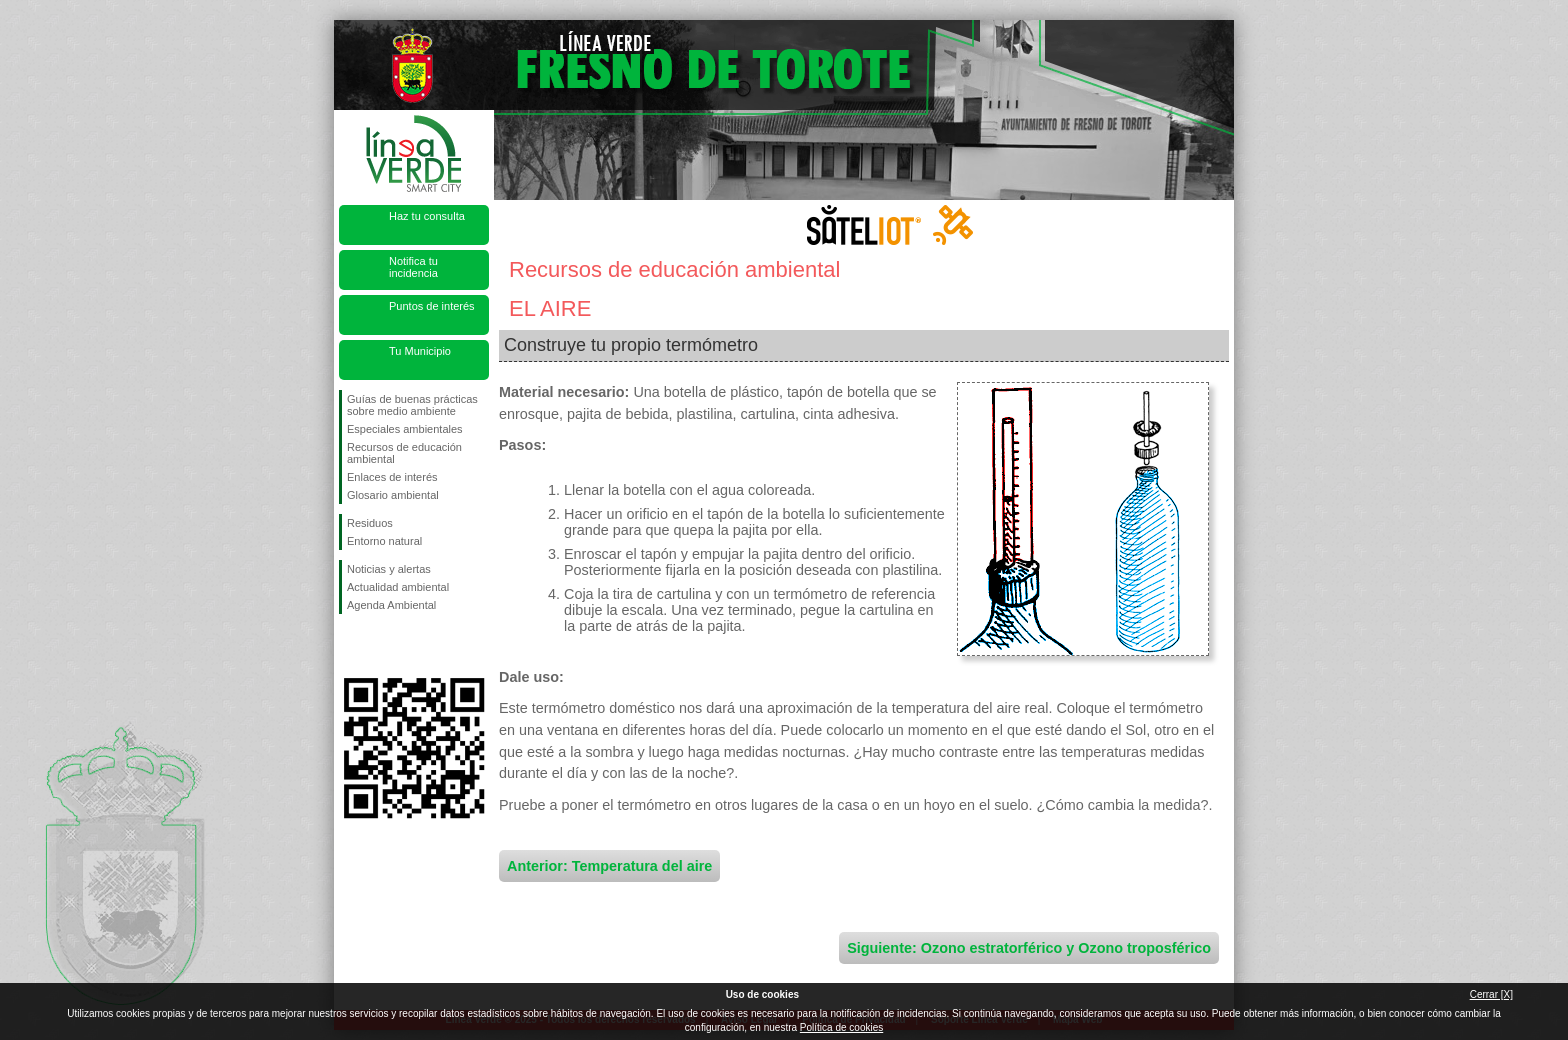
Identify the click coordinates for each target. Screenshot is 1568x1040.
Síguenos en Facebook (351, 646)
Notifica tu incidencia (413, 267)
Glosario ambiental (393, 495)
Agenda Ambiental (391, 605)
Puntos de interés (432, 306)
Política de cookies (841, 1027)
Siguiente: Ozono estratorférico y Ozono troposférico (1029, 948)
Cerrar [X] (1491, 994)
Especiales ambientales (405, 429)
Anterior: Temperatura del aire (609, 866)
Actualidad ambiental (398, 587)
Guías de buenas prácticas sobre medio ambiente (412, 405)
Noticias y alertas (389, 569)
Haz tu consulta (427, 216)
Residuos (370, 523)
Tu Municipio (420, 351)
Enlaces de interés (392, 477)
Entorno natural (384, 541)
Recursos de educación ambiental (404, 453)
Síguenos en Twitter (384, 646)
